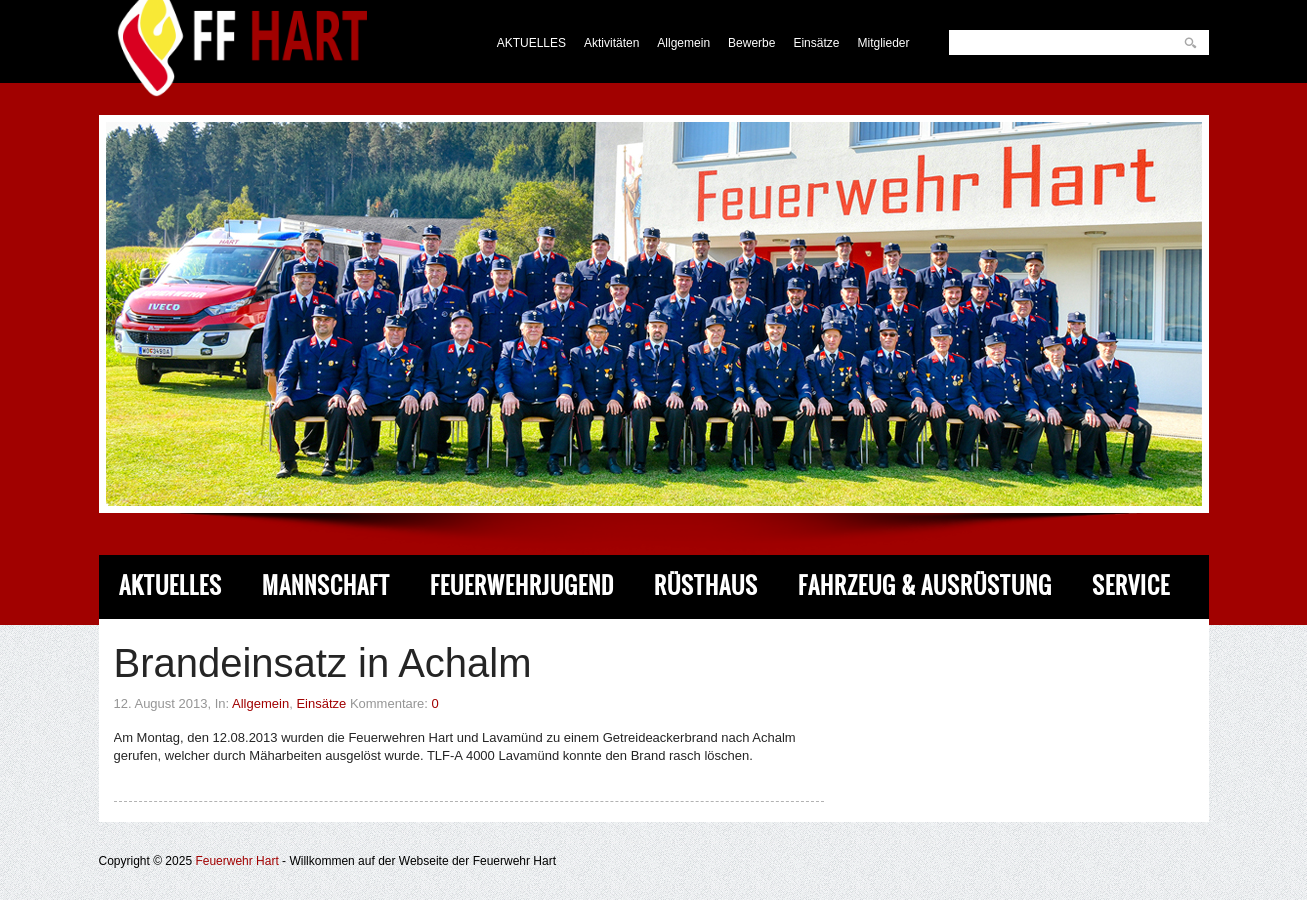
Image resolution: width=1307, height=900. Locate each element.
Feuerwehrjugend (522, 585)
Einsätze (816, 43)
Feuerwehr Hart (236, 861)
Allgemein (683, 43)
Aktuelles (170, 585)
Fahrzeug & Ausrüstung (925, 585)
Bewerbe (751, 43)
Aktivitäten (611, 43)
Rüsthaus (706, 585)
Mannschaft (326, 585)
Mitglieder (883, 43)
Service (1131, 585)
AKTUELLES (531, 43)
